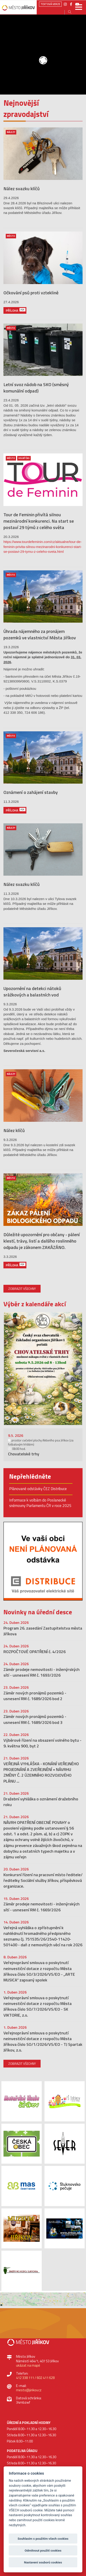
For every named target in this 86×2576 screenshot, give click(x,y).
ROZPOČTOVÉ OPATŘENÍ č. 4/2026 (34, 1652)
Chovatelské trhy (23, 1454)
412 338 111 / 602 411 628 (35, 2377)
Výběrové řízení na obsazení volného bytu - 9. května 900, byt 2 (42, 1743)
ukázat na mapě (28, 2365)
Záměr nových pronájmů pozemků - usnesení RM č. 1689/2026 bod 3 (34, 1719)
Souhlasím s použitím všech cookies (43, 2538)
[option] (43, 1368)
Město (11, 236)
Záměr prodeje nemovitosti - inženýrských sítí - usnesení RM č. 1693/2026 (41, 1672)
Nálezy (11, 132)
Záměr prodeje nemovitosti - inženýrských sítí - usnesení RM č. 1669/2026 (41, 1907)
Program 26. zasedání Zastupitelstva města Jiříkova (42, 1631)
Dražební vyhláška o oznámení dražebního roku (40, 1802)
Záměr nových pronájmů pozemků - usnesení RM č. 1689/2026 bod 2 (34, 1696)
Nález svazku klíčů (21, 188)
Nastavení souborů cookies (43, 2562)
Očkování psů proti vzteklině (30, 292)
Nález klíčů (14, 1130)
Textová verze (50, 4)
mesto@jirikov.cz (29, 2390)
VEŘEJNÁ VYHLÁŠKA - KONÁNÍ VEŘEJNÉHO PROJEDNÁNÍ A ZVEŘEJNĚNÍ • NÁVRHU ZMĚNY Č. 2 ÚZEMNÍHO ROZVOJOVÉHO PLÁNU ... (41, 1772)
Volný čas (24, 458)
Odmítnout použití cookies (43, 2550)
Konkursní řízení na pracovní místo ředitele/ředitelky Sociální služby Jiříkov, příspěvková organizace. (43, 1880)
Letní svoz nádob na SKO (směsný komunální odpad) (36, 387)
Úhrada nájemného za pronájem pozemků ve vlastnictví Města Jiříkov (39, 634)
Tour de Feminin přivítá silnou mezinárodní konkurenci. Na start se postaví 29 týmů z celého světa (38, 521)
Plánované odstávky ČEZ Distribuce (38, 1489)
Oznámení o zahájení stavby (30, 792)
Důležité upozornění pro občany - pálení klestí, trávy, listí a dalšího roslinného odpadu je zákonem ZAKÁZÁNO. (41, 1241)
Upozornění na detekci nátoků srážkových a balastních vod (32, 991)
